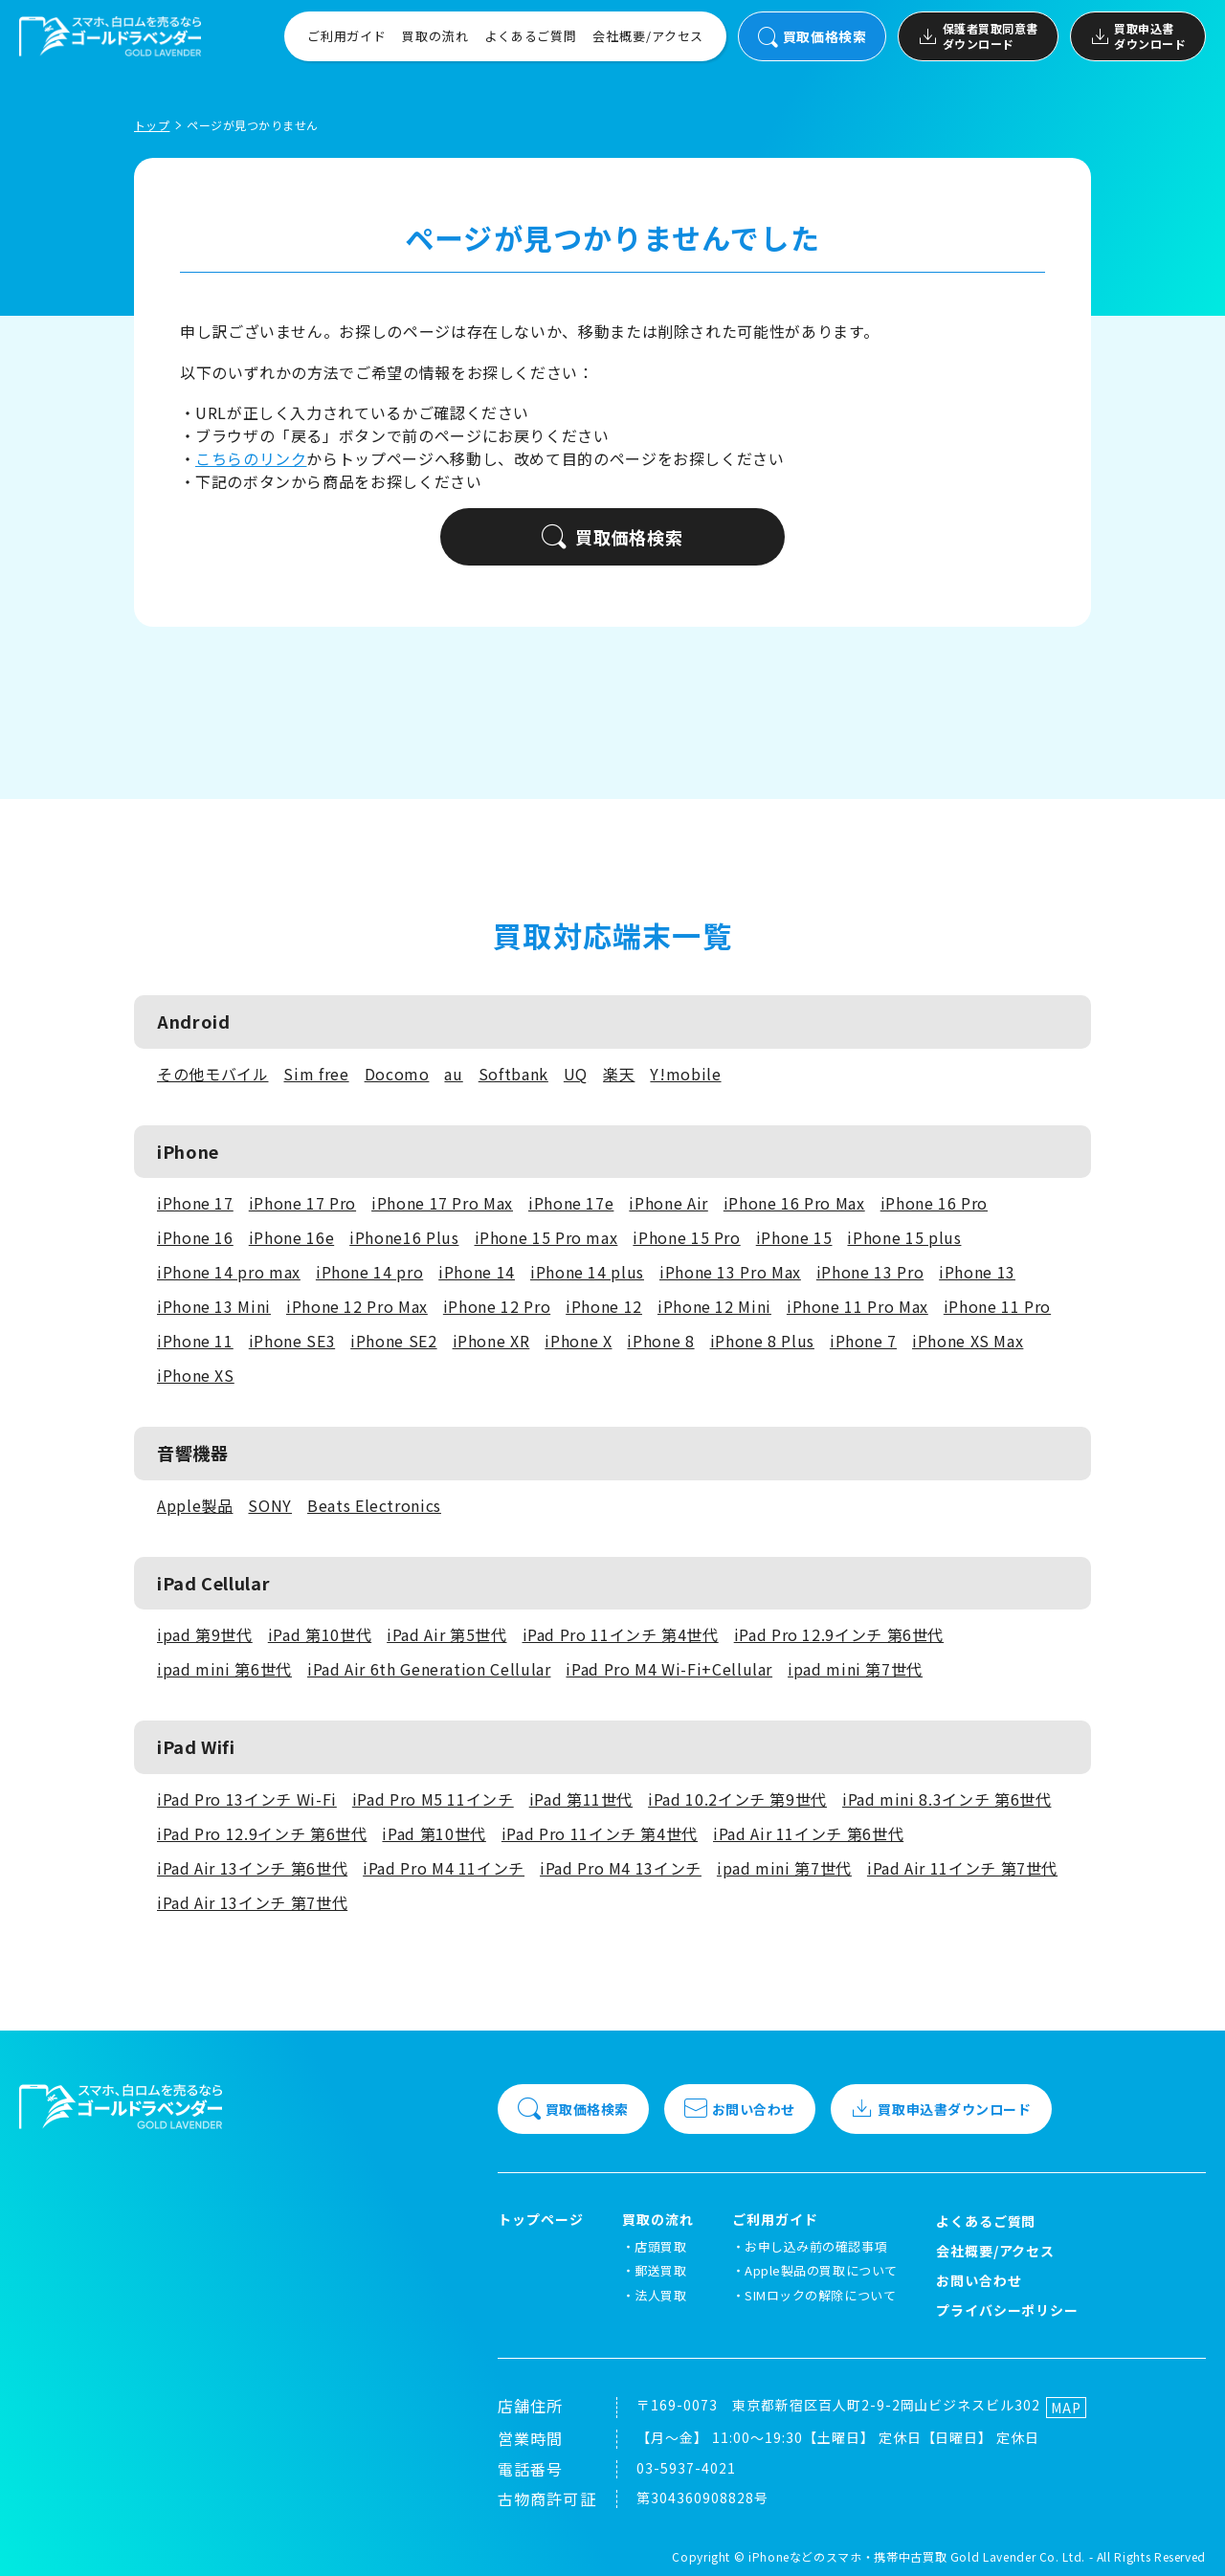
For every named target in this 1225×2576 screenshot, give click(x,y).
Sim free (315, 1073)
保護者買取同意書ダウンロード (977, 36)
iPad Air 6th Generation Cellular (428, 1668)
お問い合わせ (739, 2109)
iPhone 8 (660, 1340)
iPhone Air (668, 1202)
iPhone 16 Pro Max (794, 1202)
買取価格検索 (812, 37)
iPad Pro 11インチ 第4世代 (621, 1634)
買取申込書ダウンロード (1138, 36)
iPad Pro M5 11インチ (433, 1799)
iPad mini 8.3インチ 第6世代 (946, 1799)
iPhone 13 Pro (870, 1271)
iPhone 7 (863, 1340)
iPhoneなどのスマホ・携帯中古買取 (847, 2556)
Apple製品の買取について (821, 2270)
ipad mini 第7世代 (855, 1668)
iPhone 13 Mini (214, 1306)
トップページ (541, 2219)
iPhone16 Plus (403, 1237)
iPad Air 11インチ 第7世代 (962, 1867)
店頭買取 (660, 2246)
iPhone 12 (604, 1306)
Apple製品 (195, 1505)
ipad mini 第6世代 (224, 1668)
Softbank (513, 1073)
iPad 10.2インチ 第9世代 (737, 1799)
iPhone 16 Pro (934, 1202)
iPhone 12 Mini (714, 1306)
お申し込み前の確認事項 (816, 2246)
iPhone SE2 (393, 1340)
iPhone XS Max (967, 1340)
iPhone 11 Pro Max (857, 1306)
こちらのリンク (250, 458)
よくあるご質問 (530, 36)
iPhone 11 (195, 1340)
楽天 (619, 1073)
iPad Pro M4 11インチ (443, 1867)
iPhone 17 (195, 1202)
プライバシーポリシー (1008, 2310)
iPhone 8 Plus (762, 1340)
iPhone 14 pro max (229, 1271)
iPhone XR (491, 1340)
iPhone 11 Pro (997, 1306)
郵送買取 (660, 2270)
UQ (576, 1073)
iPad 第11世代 (581, 1799)
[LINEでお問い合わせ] (1187, 2538)
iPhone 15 (794, 1237)
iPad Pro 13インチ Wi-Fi (247, 1799)
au (453, 1073)
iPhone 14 (476, 1271)
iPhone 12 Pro (496, 1306)
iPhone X (578, 1340)
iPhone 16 (195, 1237)
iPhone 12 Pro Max (357, 1306)
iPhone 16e (291, 1237)
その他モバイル (212, 1073)
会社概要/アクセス (647, 36)
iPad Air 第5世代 (446, 1634)
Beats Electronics (374, 1505)
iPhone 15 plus (904, 1237)
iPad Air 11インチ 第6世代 (808, 1833)
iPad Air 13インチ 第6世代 (252, 1867)
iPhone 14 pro (369, 1271)
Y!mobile (685, 1073)
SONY (270, 1505)
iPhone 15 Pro (686, 1237)
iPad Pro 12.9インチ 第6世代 (839, 1634)
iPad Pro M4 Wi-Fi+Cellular (669, 1668)
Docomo (397, 1073)
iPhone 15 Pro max (546, 1237)
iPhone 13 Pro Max (730, 1271)
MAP (1066, 2407)
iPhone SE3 (292, 1340)
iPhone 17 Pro (302, 1202)
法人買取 (660, 2295)
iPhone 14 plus (587, 1271)
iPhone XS (195, 1375)
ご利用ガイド (347, 36)
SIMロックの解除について (820, 2295)
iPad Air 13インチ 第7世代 (252, 1902)
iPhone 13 (977, 1271)
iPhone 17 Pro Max (442, 1202)
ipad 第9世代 (205, 1634)
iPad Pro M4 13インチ (621, 1867)
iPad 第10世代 (319, 1634)
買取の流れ (435, 36)
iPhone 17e (570, 1202)
